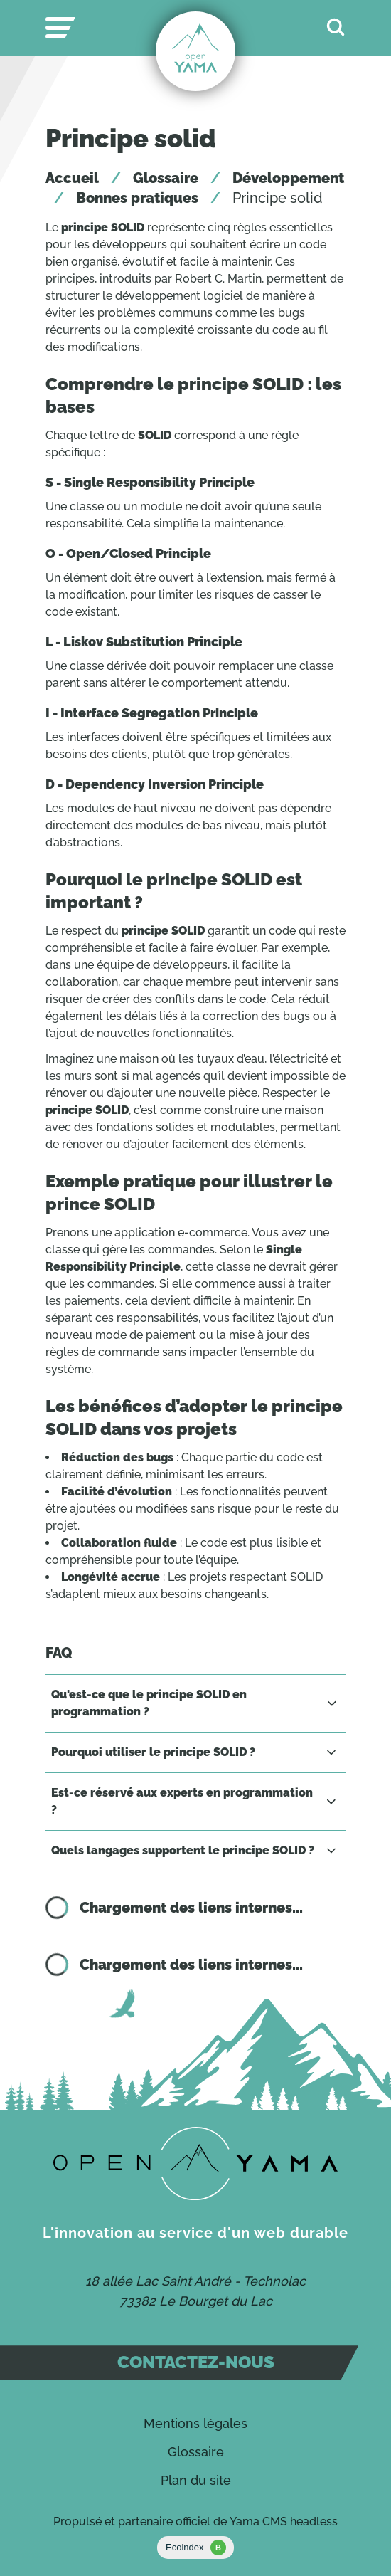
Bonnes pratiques (137, 197)
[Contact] (195, 2163)
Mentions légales (195, 2423)
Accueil (72, 177)
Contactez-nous (195, 2362)
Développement (288, 177)
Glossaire (165, 177)
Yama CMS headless (284, 2521)
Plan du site (196, 2480)
